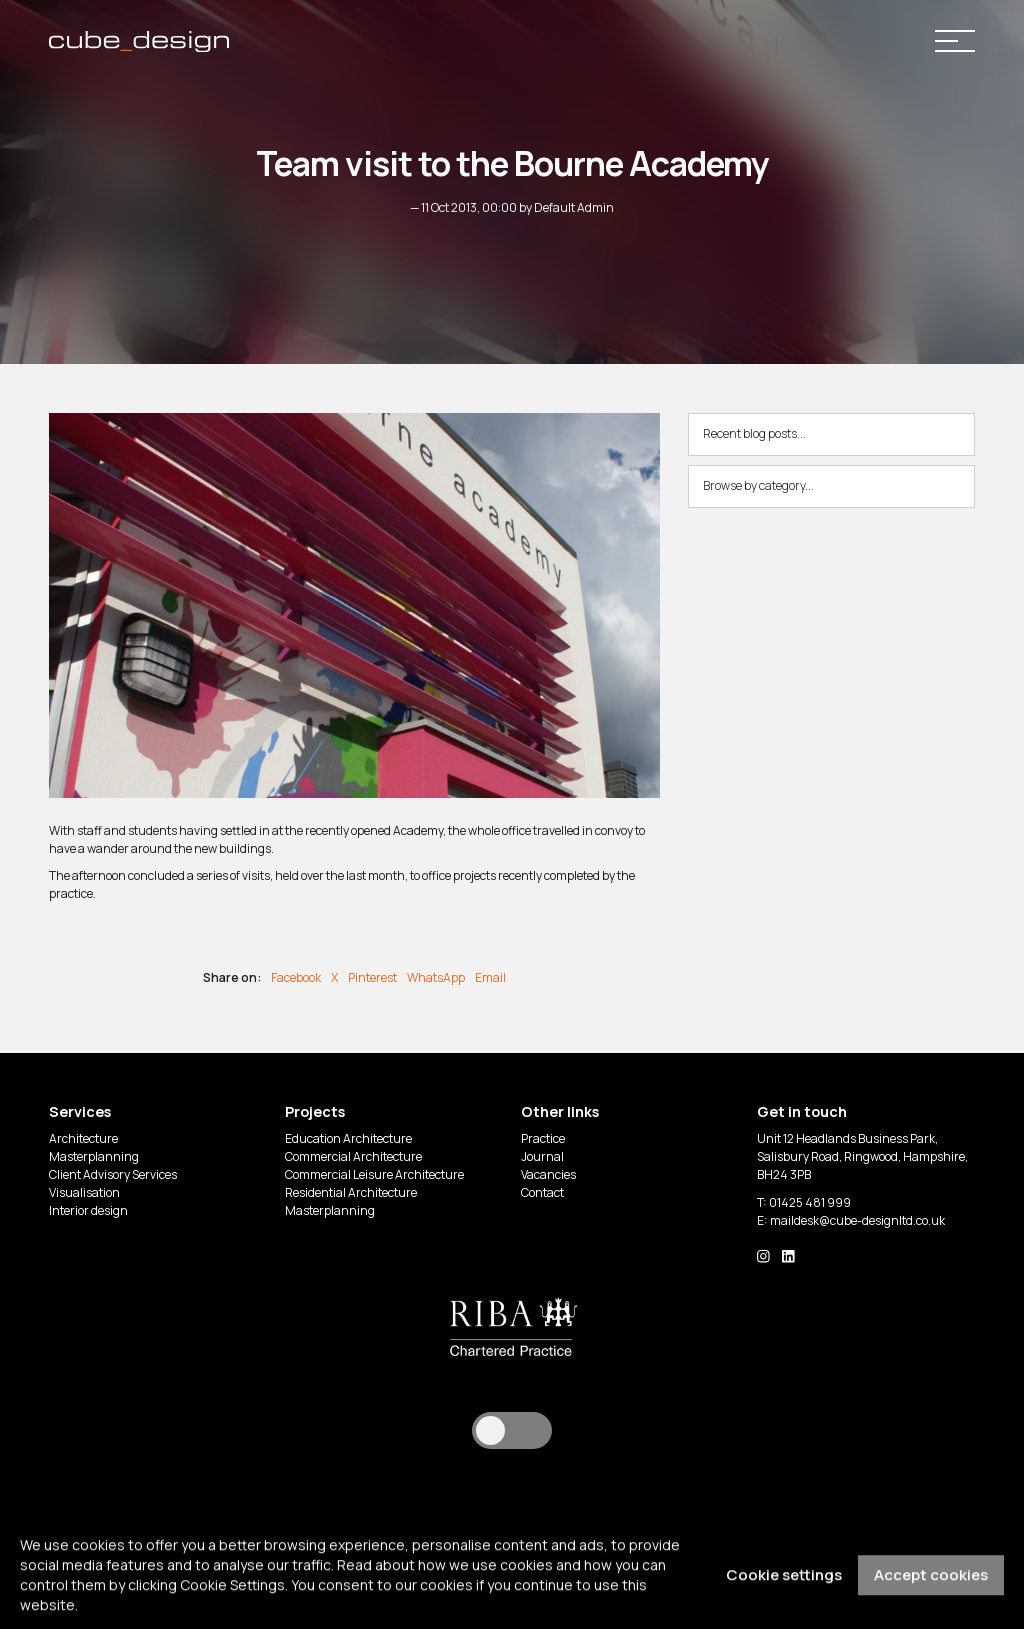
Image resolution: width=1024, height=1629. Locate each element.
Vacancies (548, 1174)
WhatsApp (436, 977)
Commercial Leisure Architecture (374, 1174)
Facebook (296, 977)
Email (490, 977)
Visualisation (84, 1192)
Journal (542, 1156)
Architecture (83, 1138)
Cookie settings (784, 1590)
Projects (315, 1111)
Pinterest (372, 977)
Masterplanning (94, 1156)
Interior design (88, 1210)
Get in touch (802, 1111)
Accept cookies (931, 1590)
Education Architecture (348, 1138)
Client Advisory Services (113, 1174)
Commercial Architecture (353, 1156)
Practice (543, 1138)
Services (80, 1111)
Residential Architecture (351, 1192)
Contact (542, 1192)
